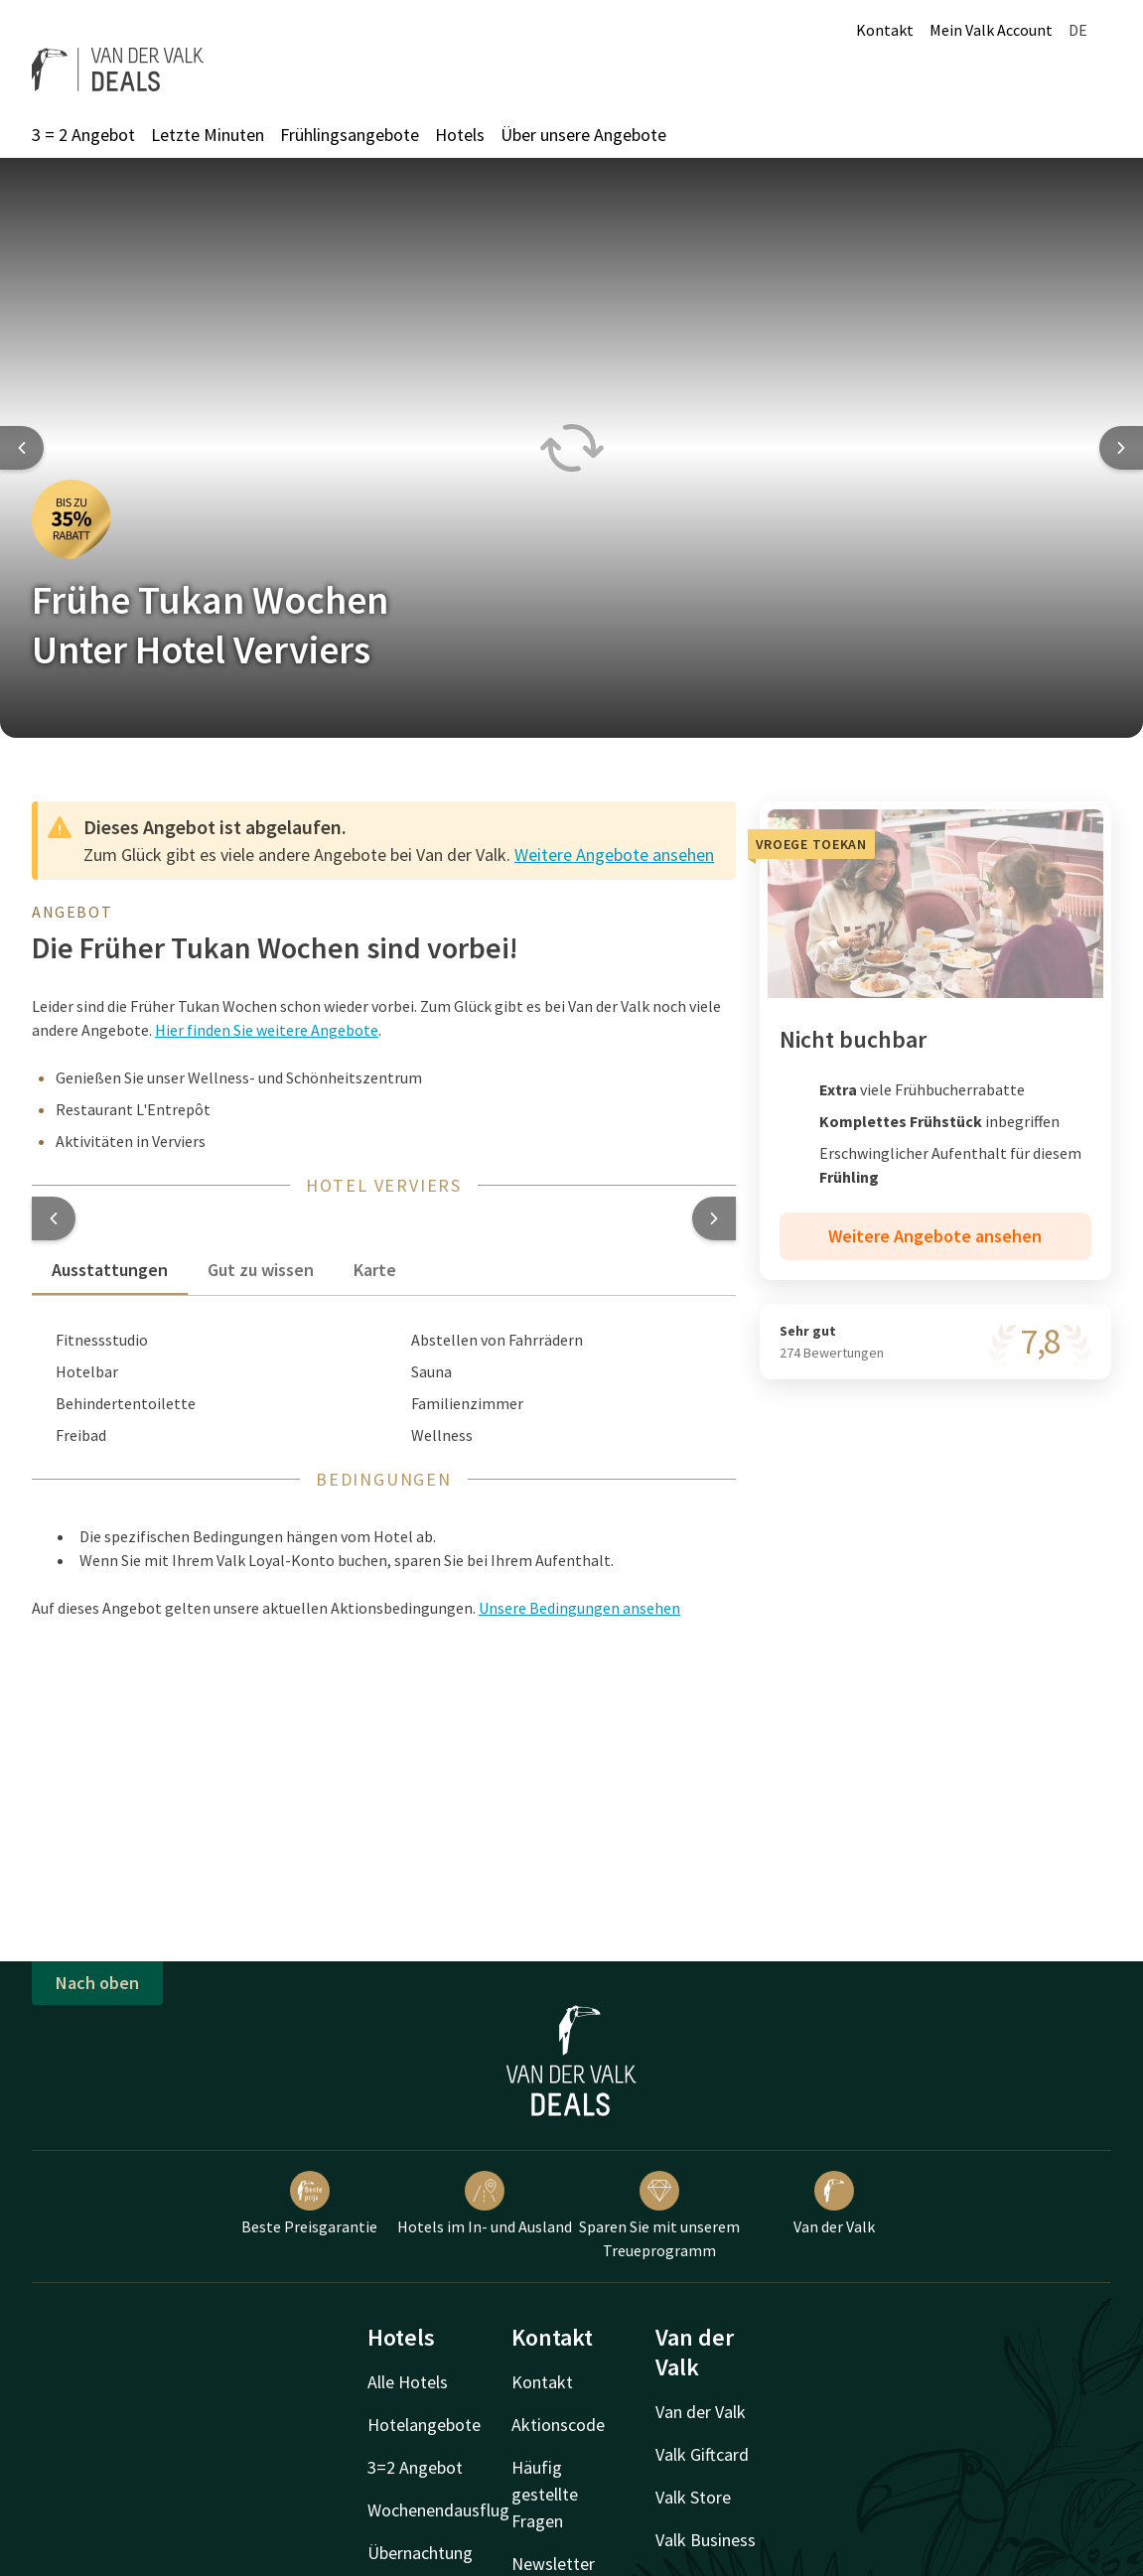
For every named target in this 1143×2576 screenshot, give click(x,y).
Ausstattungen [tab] (110, 1269)
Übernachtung (420, 2552)
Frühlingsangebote (349, 134)
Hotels (460, 134)
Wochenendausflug (438, 2510)
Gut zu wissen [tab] (261, 1269)
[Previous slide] (22, 448)
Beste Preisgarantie (309, 2203)
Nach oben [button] (97, 1982)
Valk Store (693, 2497)
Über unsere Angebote (583, 134)
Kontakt (885, 30)
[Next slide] (1121, 448)
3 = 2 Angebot (83, 134)
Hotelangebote (424, 2424)
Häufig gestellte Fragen (544, 2494)
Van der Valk (834, 2203)
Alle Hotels (407, 2381)
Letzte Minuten (207, 134)
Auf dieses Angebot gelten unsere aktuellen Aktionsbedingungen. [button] (356, 1608)
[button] (53, 1218)
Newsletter (553, 2563)
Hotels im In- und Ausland (484, 2203)
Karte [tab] (375, 1269)
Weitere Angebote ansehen (614, 854)
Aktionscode (558, 2424)
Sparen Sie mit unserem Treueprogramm (659, 2215)
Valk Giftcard (702, 2454)
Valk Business (705, 2539)
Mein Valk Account (991, 30)
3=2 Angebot (415, 2467)
